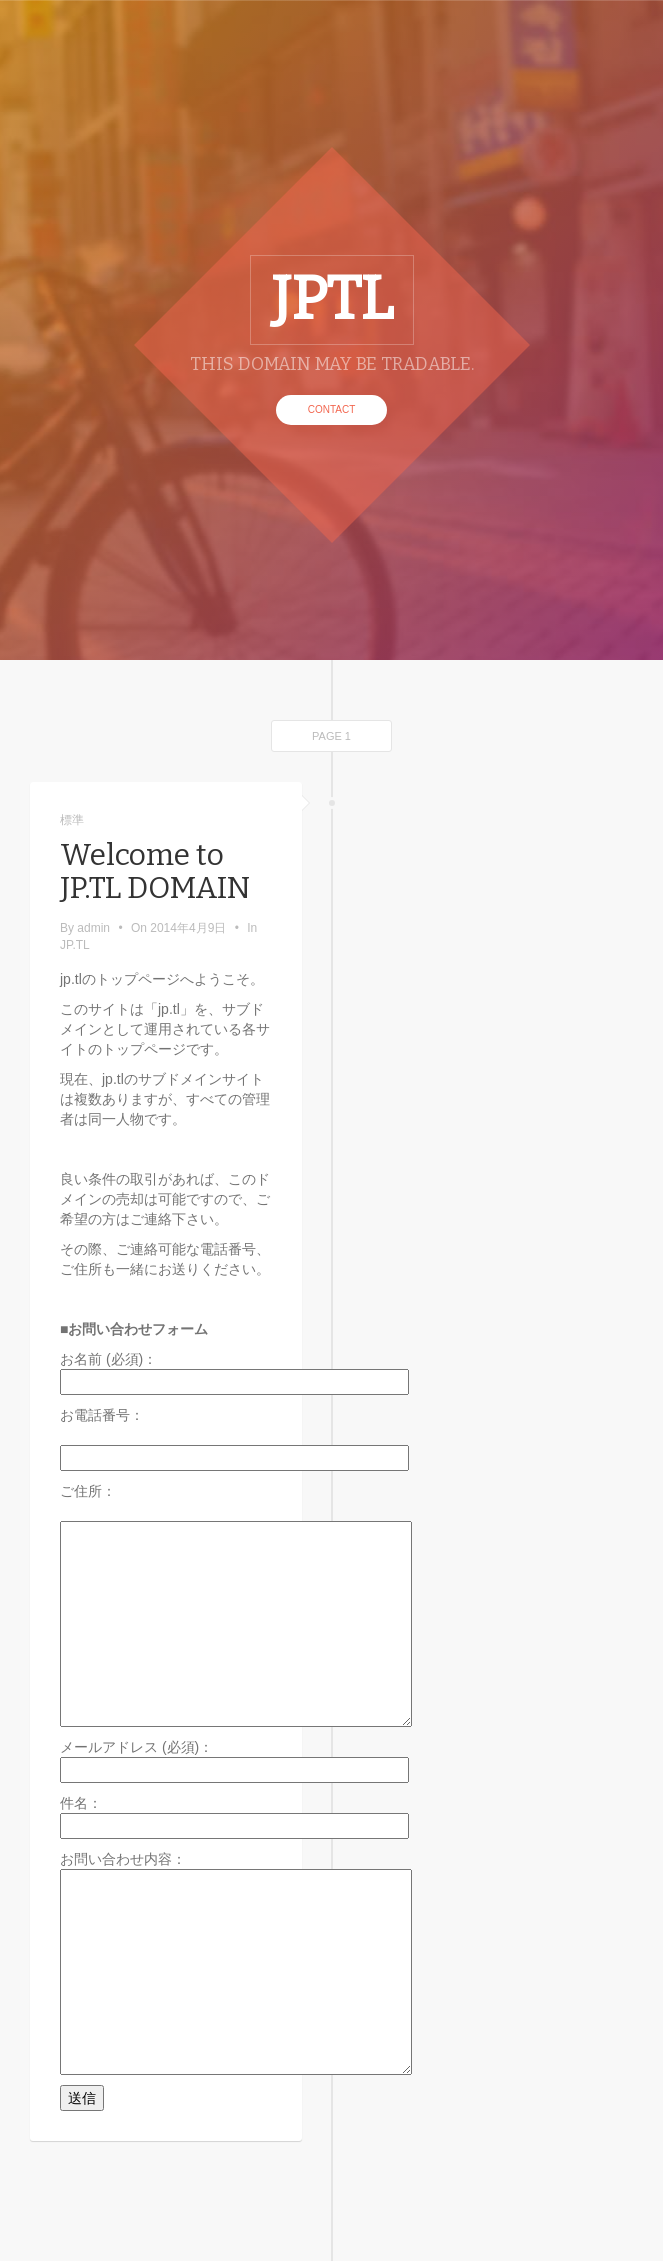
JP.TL (75, 945)
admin (93, 928)
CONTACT (332, 409)
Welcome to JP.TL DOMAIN (155, 871)
